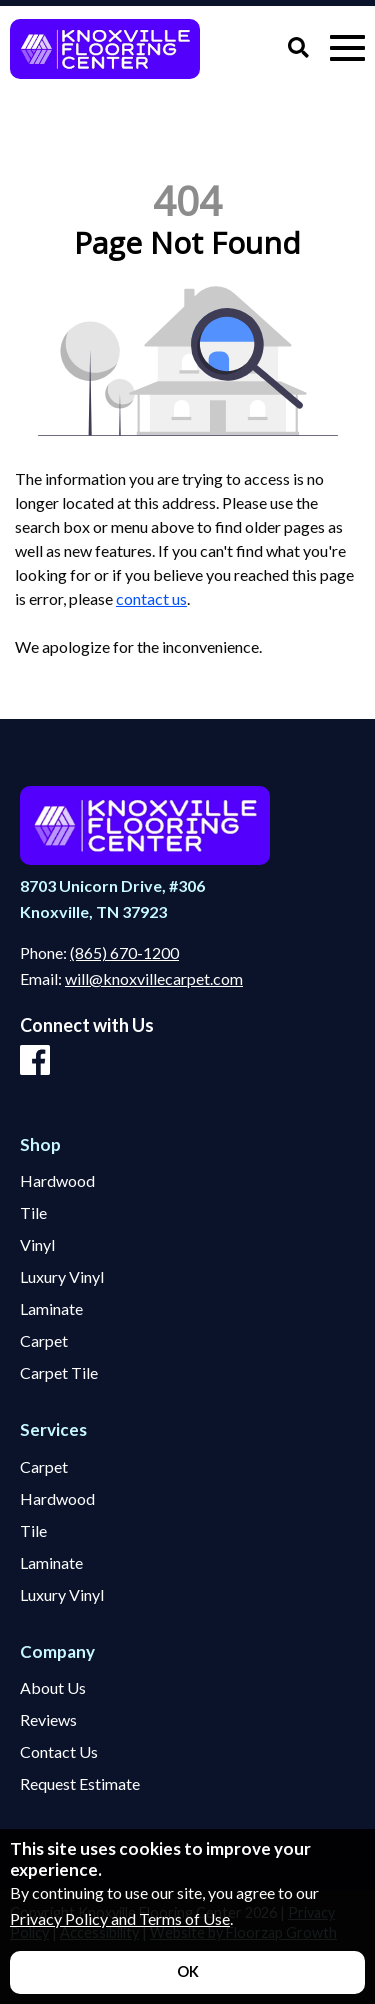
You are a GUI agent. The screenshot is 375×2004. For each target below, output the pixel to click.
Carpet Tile (59, 1373)
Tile (33, 1213)
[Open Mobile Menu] (347, 48)
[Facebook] (35, 1061)
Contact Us (59, 1752)
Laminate (51, 1309)
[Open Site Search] (298, 48)
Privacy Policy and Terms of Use (120, 1918)
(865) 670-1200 (124, 952)
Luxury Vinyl (62, 1277)
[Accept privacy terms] (187, 1972)
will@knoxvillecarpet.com (154, 978)
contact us (151, 598)
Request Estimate (80, 1784)
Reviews (48, 1720)
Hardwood (57, 1181)
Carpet (44, 1341)
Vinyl (37, 1245)
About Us (53, 1688)
